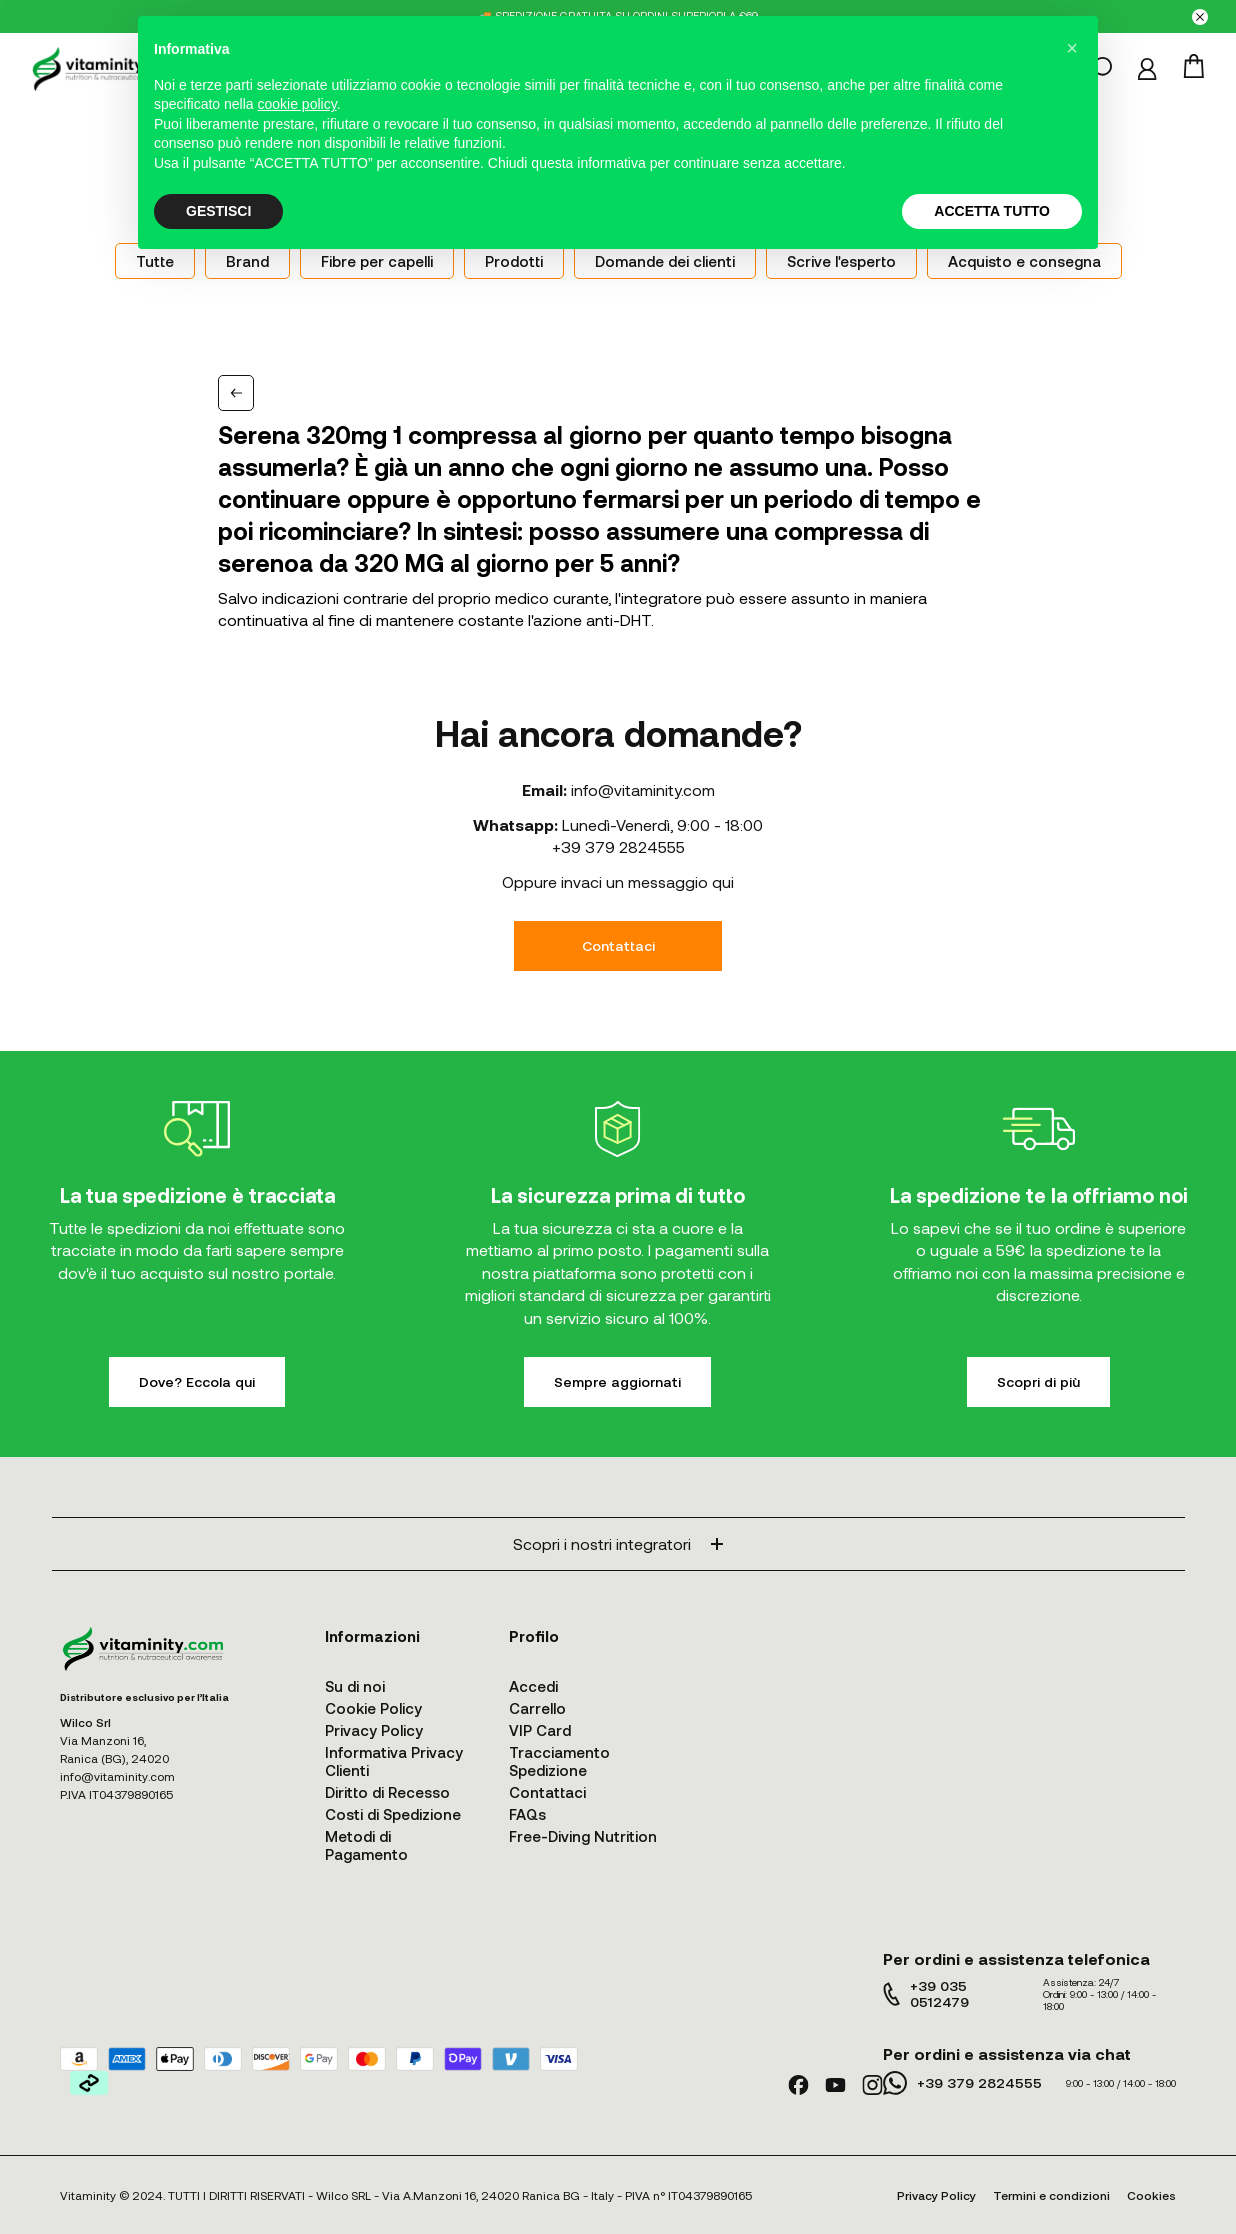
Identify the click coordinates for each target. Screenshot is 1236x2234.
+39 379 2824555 (618, 846)
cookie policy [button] (297, 104)
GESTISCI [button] (218, 211)
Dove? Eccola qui (197, 1381)
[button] (1072, 48)
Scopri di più (1038, 1381)
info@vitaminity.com (643, 789)
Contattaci (618, 945)
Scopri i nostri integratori (618, 1543)
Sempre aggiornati (617, 1381)
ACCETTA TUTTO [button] (992, 211)
